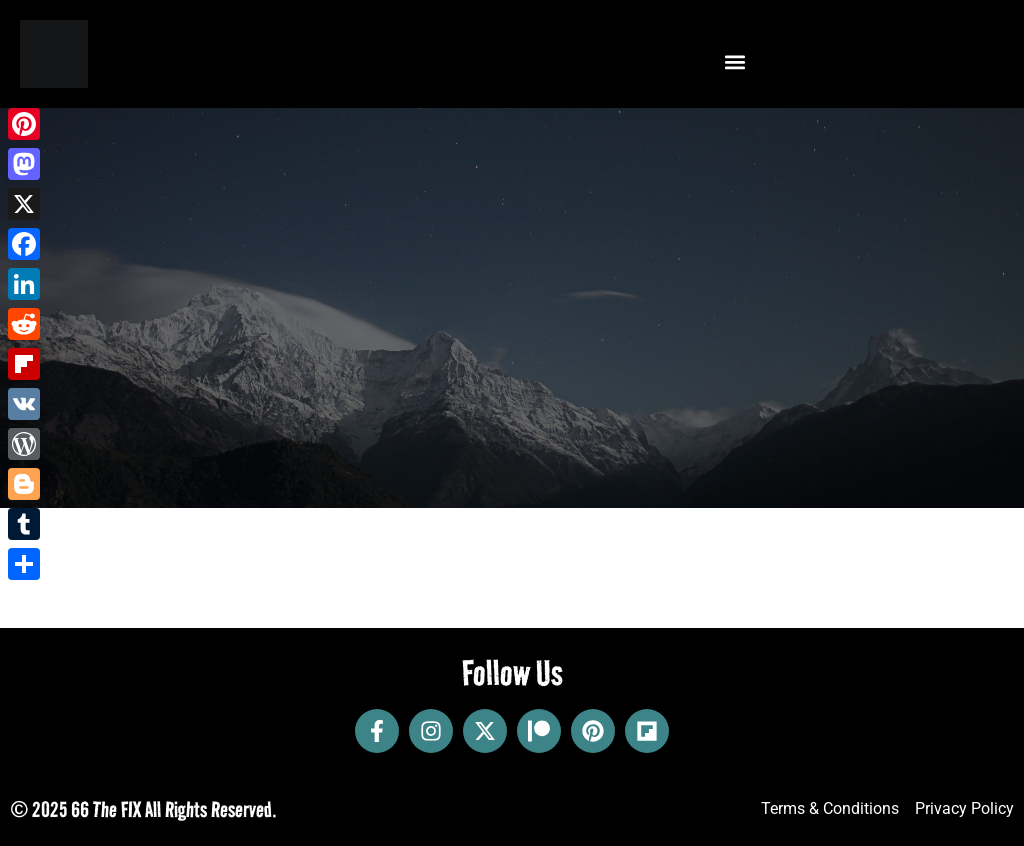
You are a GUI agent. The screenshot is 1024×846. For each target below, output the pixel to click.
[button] (734, 61)
